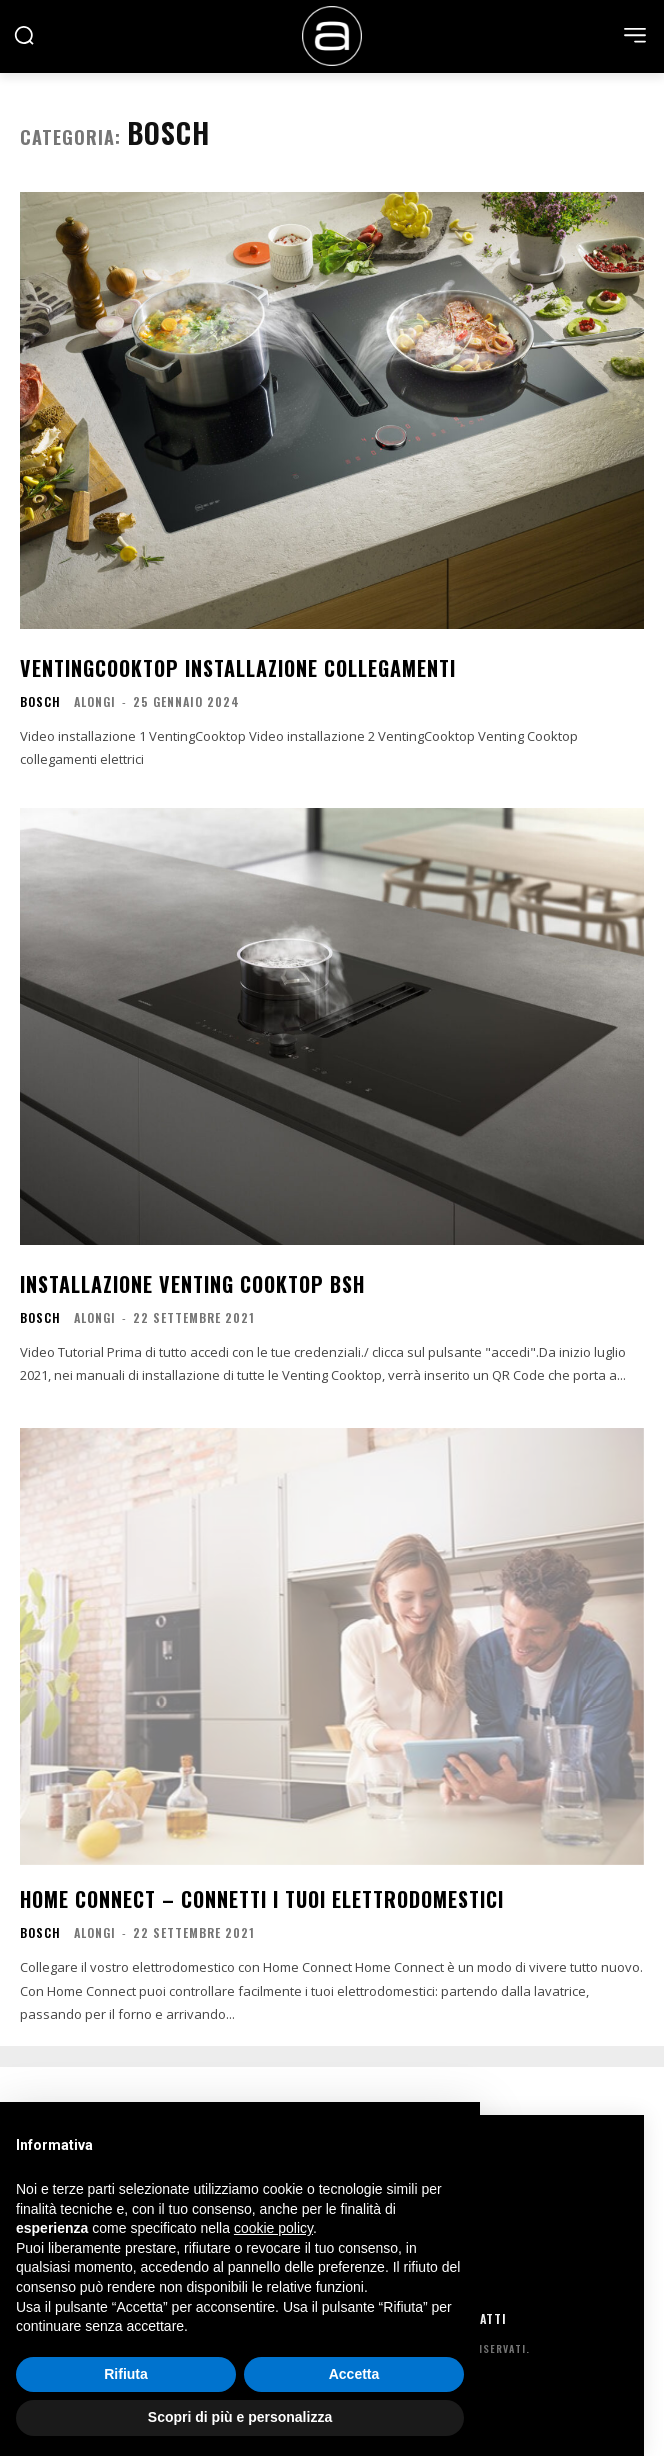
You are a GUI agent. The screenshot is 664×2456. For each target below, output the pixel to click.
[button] (24, 35)
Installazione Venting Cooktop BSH (192, 1284)
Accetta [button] (354, 2374)
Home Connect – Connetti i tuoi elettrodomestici (262, 1899)
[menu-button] (635, 35)
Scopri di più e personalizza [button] (240, 2417)
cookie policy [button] (273, 2228)
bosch (40, 702)
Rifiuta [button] (126, 2374)
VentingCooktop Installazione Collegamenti (238, 668)
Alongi (95, 701)
